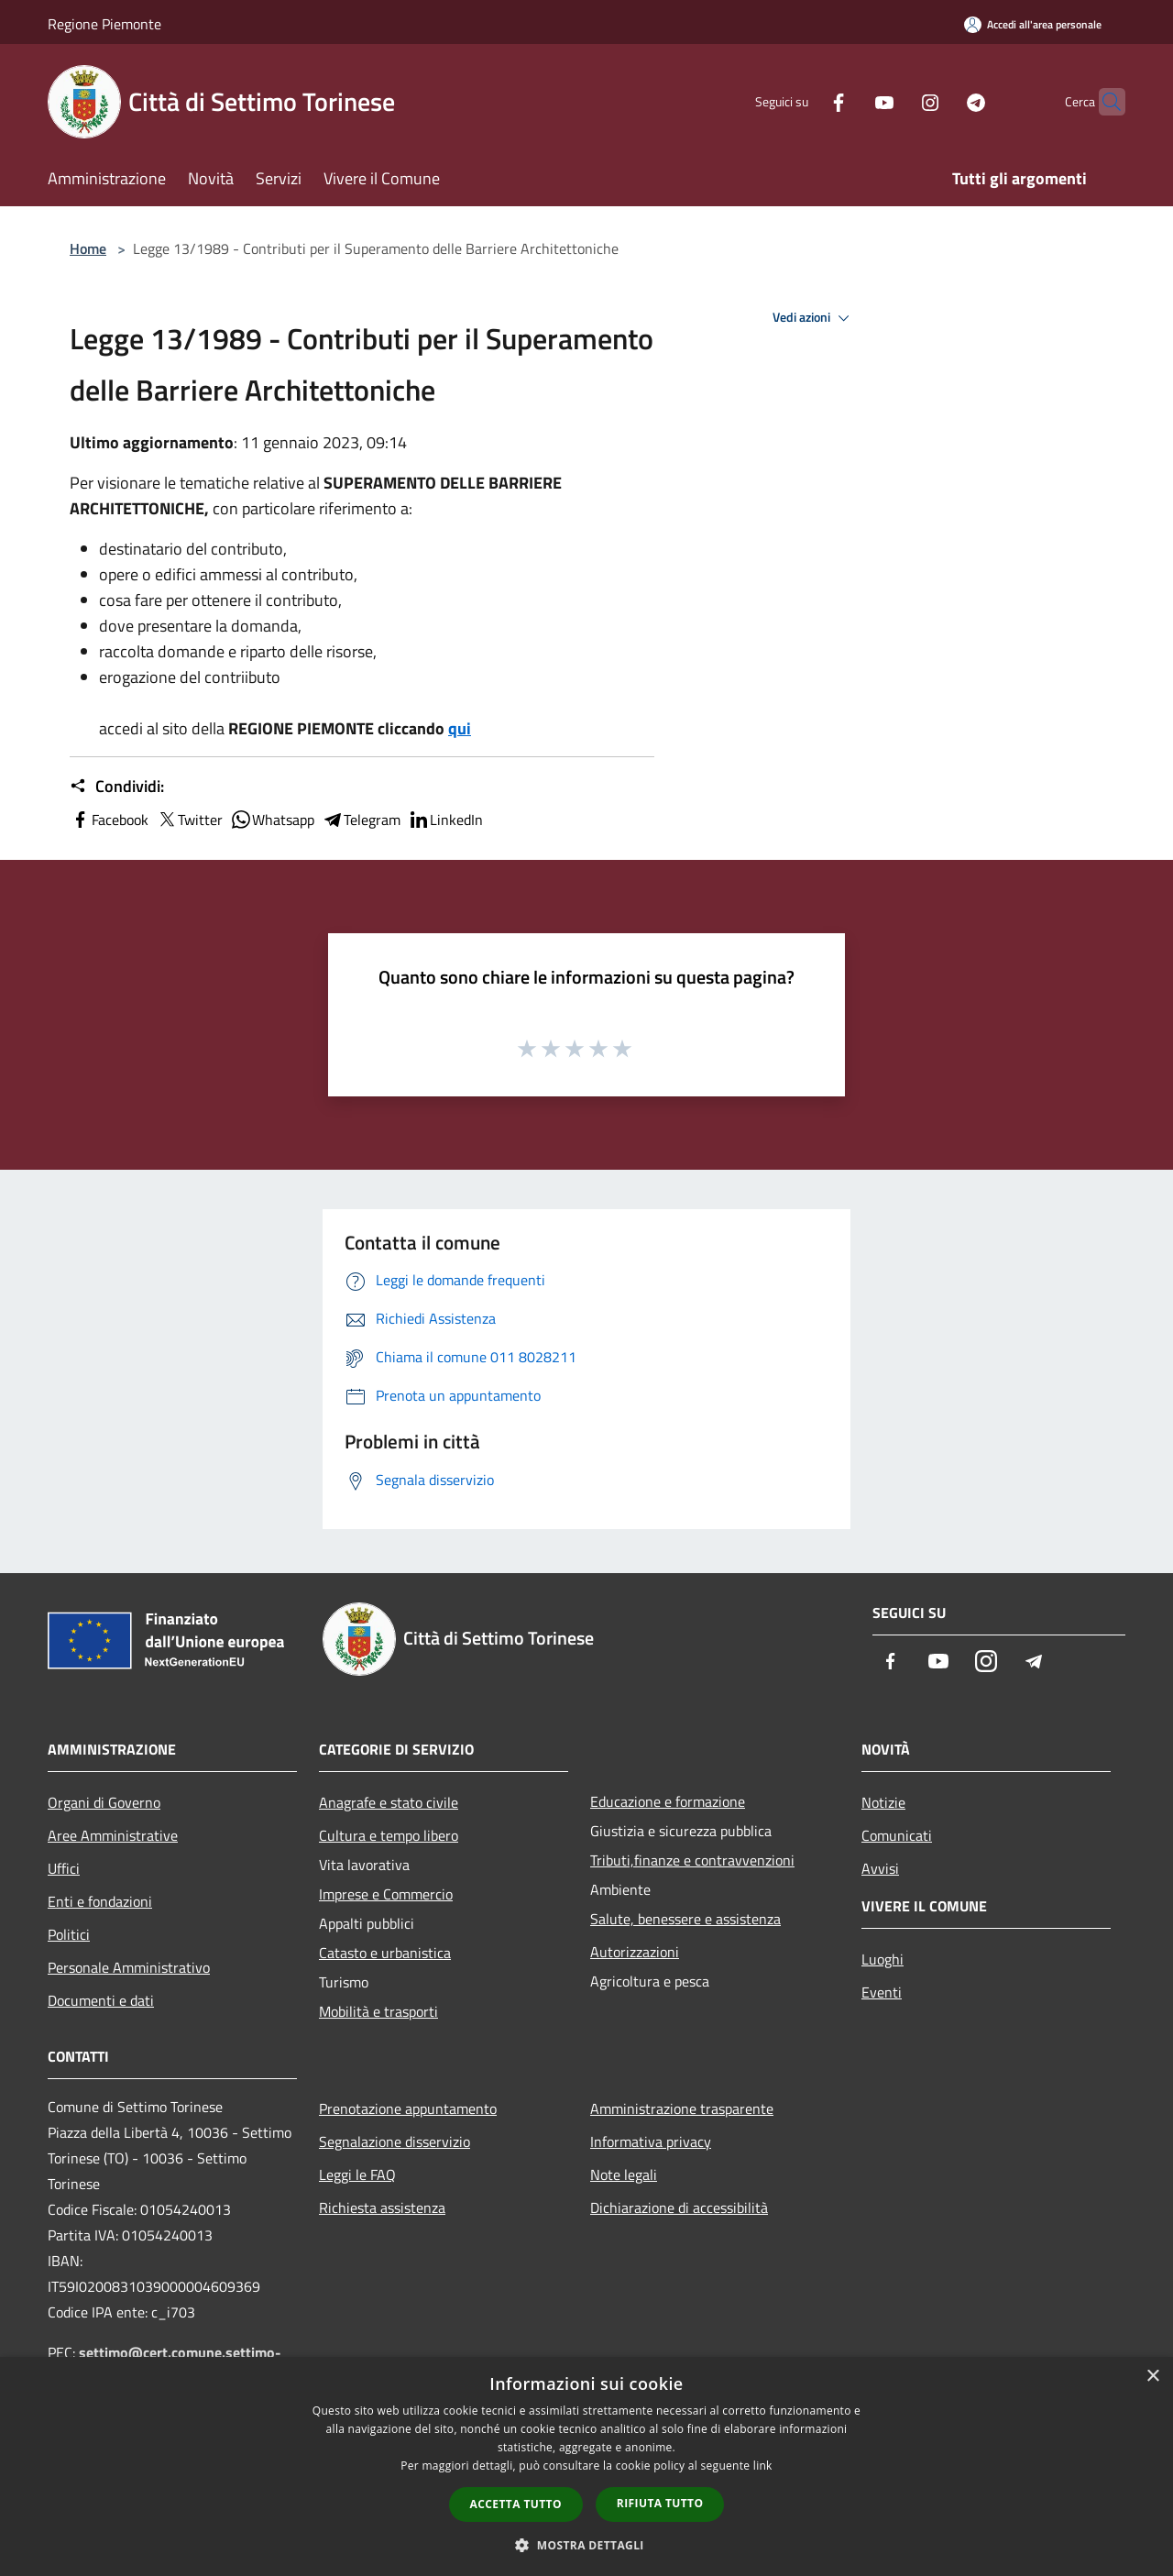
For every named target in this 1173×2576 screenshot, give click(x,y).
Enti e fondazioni (100, 1901)
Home (88, 248)
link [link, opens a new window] (763, 2465)
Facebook (109, 820)
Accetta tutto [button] (516, 2504)
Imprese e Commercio (386, 1894)
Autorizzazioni (634, 1952)
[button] (586, 2545)
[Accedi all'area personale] (1032, 24)
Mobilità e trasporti (378, 2011)
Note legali (623, 2174)
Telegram (361, 820)
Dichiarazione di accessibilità (679, 2207)
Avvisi (880, 1868)
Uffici (64, 1868)
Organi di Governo (104, 1802)
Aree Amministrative (113, 1835)
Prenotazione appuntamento (408, 2108)
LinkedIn (445, 820)
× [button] (1152, 2376)
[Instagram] (894, 101)
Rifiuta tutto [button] (660, 2503)
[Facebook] (802, 101)
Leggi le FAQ (357, 2174)
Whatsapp (272, 820)
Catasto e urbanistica (385, 1953)
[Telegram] (940, 101)
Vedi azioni (814, 318)
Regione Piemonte (104, 24)
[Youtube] (848, 101)
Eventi (881, 1992)
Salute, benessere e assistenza (685, 1919)
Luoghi (882, 1959)
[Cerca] (1103, 102)
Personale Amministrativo (129, 1967)
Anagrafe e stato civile (388, 1802)
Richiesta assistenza (382, 2207)
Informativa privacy (650, 2141)
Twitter (189, 820)
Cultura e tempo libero (388, 1835)
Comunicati (896, 1835)
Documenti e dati (101, 2000)
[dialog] (586, 2466)
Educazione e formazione (667, 1801)
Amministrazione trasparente (681, 2108)
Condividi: (117, 786)
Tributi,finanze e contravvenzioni (692, 1860)
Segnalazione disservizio (394, 2141)
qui (459, 728)
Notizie (883, 1802)
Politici (69, 1934)
